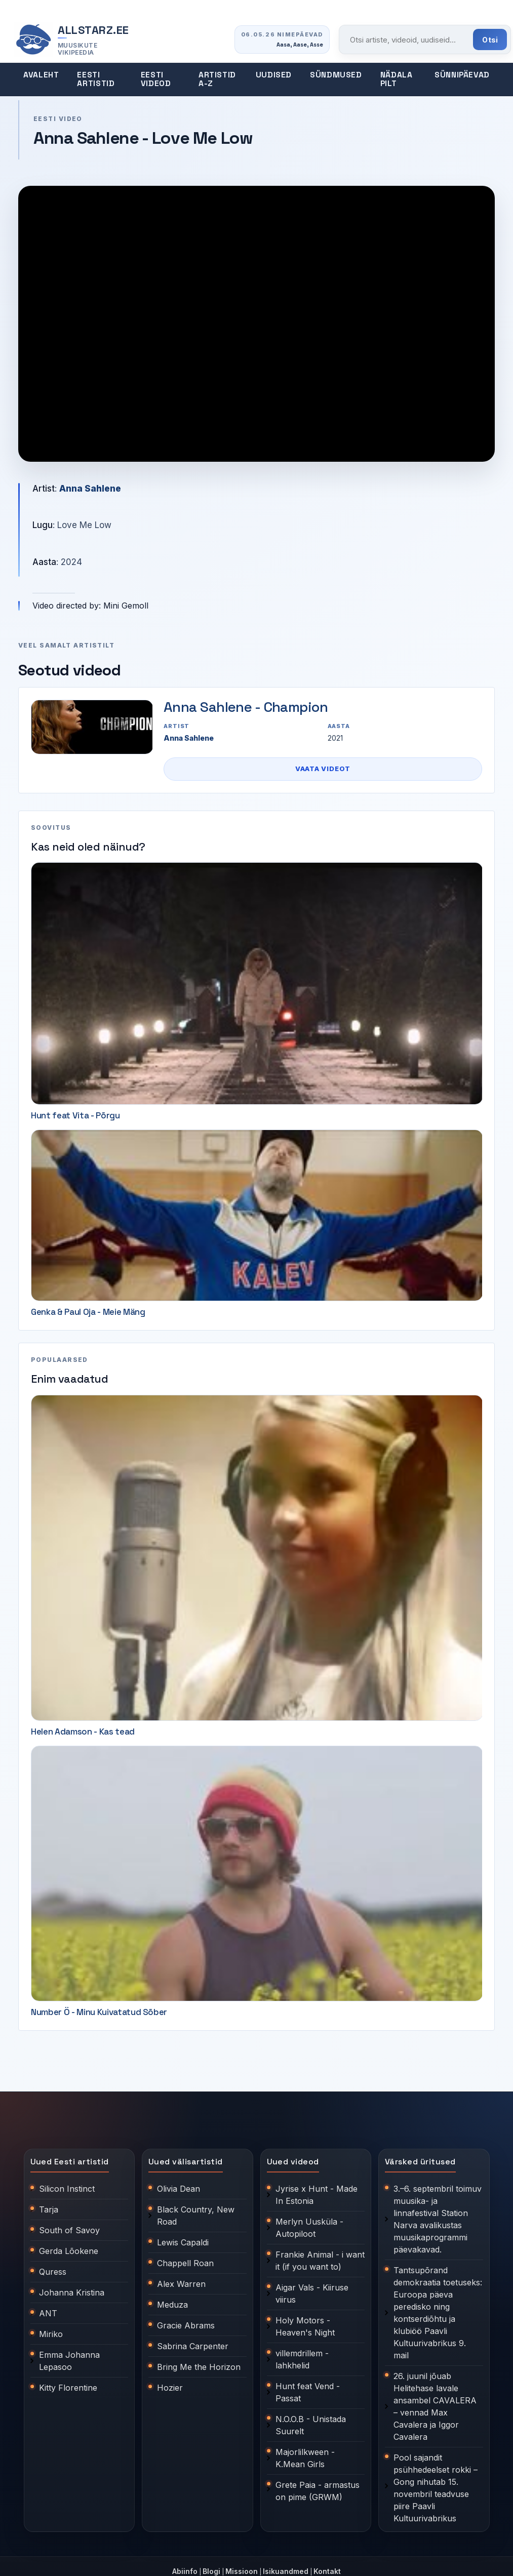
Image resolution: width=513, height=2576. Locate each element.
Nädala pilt (396, 79)
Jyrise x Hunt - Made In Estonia (316, 2195)
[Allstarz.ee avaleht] (72, 39)
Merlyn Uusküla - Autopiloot (309, 2228)
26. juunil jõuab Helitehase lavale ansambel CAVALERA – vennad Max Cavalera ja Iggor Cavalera (435, 2406)
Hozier (170, 2388)
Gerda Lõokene (68, 2251)
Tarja (48, 2209)
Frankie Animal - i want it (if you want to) (320, 2260)
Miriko (51, 2334)
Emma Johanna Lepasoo (69, 2361)
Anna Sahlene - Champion (246, 707)
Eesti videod (156, 79)
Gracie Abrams (186, 2325)
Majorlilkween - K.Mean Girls (305, 2458)
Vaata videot (322, 768)
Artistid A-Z (217, 79)
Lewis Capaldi (183, 2242)
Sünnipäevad (462, 75)
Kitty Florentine (68, 2388)
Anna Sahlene (90, 489)
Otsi (490, 39)
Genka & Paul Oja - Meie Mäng (88, 1311)
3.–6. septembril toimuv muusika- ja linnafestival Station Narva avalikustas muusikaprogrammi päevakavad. (437, 2219)
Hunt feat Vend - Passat (307, 2392)
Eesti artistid (95, 79)
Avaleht (41, 75)
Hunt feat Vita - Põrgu (75, 1115)
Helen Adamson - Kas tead (83, 1731)
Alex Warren (181, 2284)
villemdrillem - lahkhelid (302, 2359)
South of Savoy (69, 2230)
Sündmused (336, 75)
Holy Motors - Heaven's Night (305, 2326)
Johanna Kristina (71, 2292)
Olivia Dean (178, 2189)
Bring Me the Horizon (199, 2367)
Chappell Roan (185, 2263)
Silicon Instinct (67, 2189)
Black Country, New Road (195, 2215)
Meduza (172, 2305)
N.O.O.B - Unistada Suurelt (310, 2425)
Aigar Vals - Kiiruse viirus (311, 2293)
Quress (52, 2272)
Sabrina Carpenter (192, 2346)
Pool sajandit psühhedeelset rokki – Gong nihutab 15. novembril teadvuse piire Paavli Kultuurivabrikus (435, 2487)
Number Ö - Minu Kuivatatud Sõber (99, 2012)
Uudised (274, 75)
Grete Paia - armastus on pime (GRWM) (317, 2491)
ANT (48, 2313)
